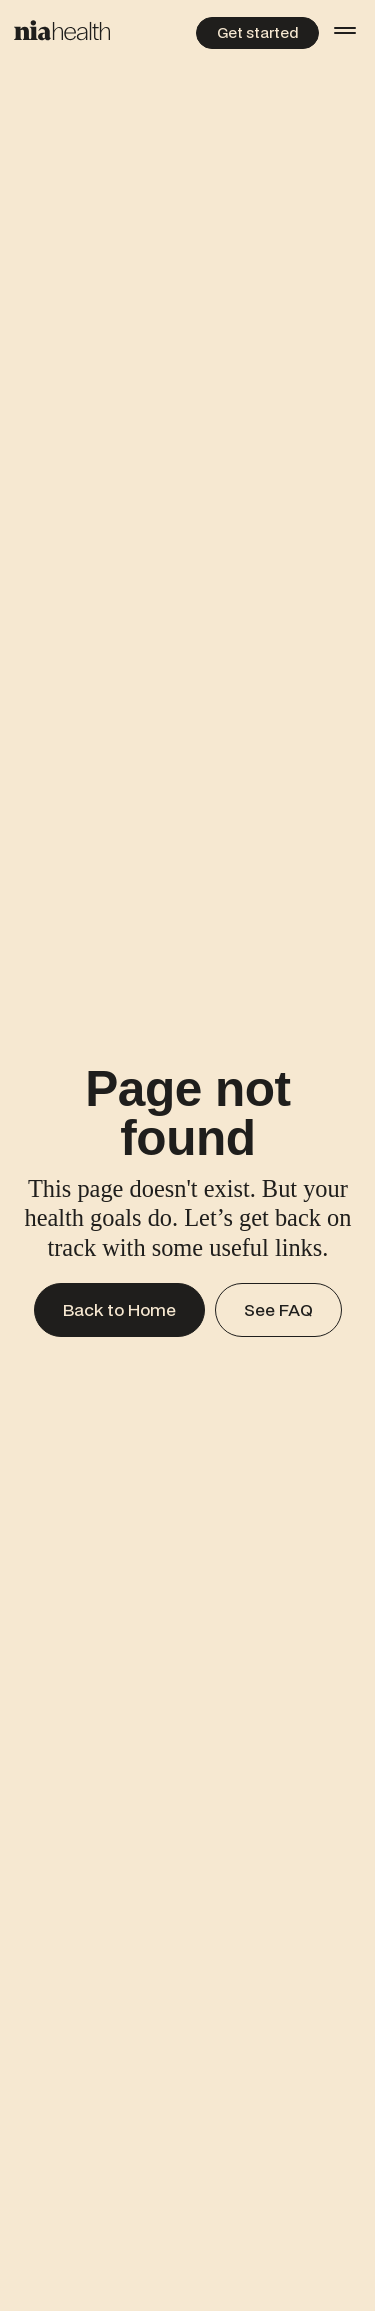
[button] (345, 30)
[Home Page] (62, 30)
